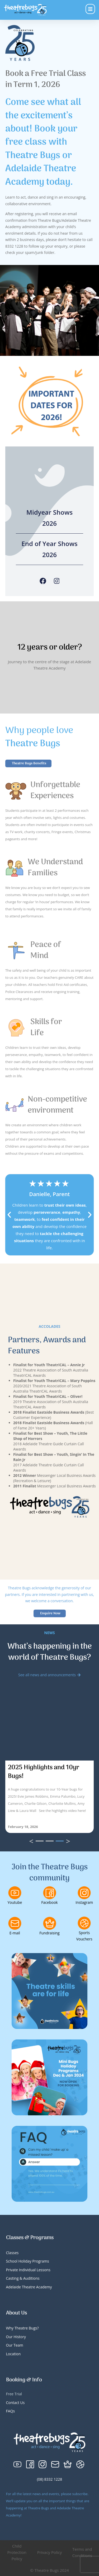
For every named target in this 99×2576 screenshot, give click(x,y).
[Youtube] (14, 1892)
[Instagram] (57, 581)
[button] (9, 1215)
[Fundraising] (49, 1923)
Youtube (14, 1902)
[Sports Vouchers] (84, 1923)
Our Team (14, 2345)
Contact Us (15, 2402)
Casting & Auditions (23, 2278)
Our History (16, 2336)
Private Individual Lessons (28, 2269)
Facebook (49, 1902)
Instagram (84, 1902)
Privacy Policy (49, 2552)
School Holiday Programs (27, 2261)
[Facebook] (43, 581)
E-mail (15, 1932)
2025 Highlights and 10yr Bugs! (43, 1771)
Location (13, 2353)
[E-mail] (14, 1923)
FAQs (10, 2410)
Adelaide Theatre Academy (29, 2286)
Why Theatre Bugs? (22, 2328)
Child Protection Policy (17, 2552)
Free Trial (14, 2393)
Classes (12, 2252)
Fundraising (49, 1932)
